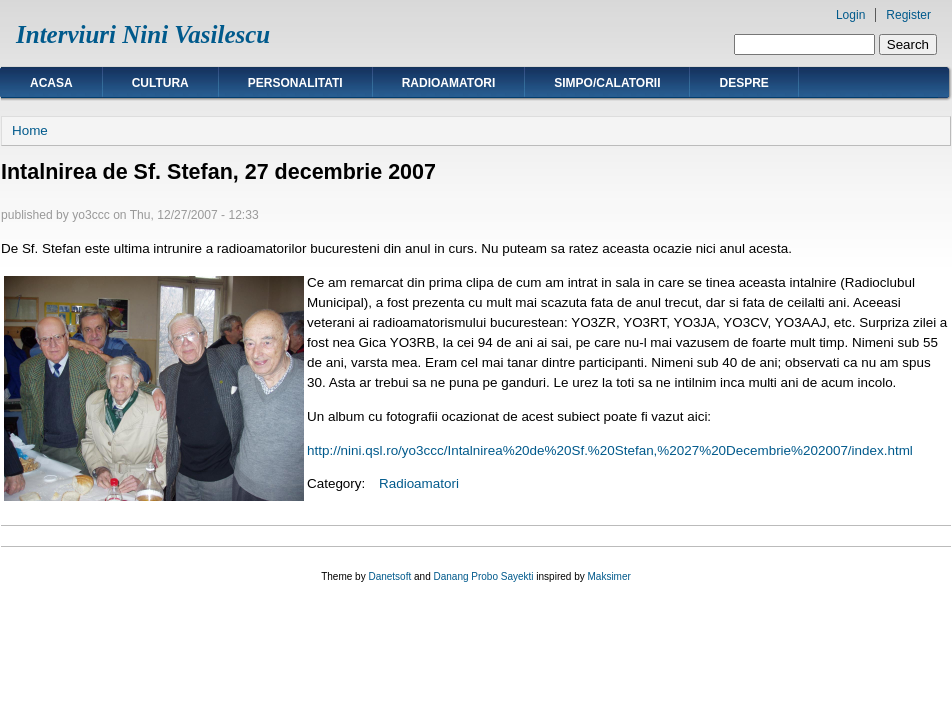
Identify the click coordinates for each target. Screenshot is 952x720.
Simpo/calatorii (607, 83)
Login (850, 15)
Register (908, 15)
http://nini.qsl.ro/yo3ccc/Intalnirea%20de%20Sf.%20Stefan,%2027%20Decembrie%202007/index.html (610, 450)
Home (30, 130)
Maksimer (608, 576)
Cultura (160, 83)
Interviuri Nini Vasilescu (143, 34)
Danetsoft (389, 576)
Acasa (51, 83)
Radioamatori (449, 83)
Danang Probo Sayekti (483, 576)
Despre (743, 83)
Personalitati (295, 83)
